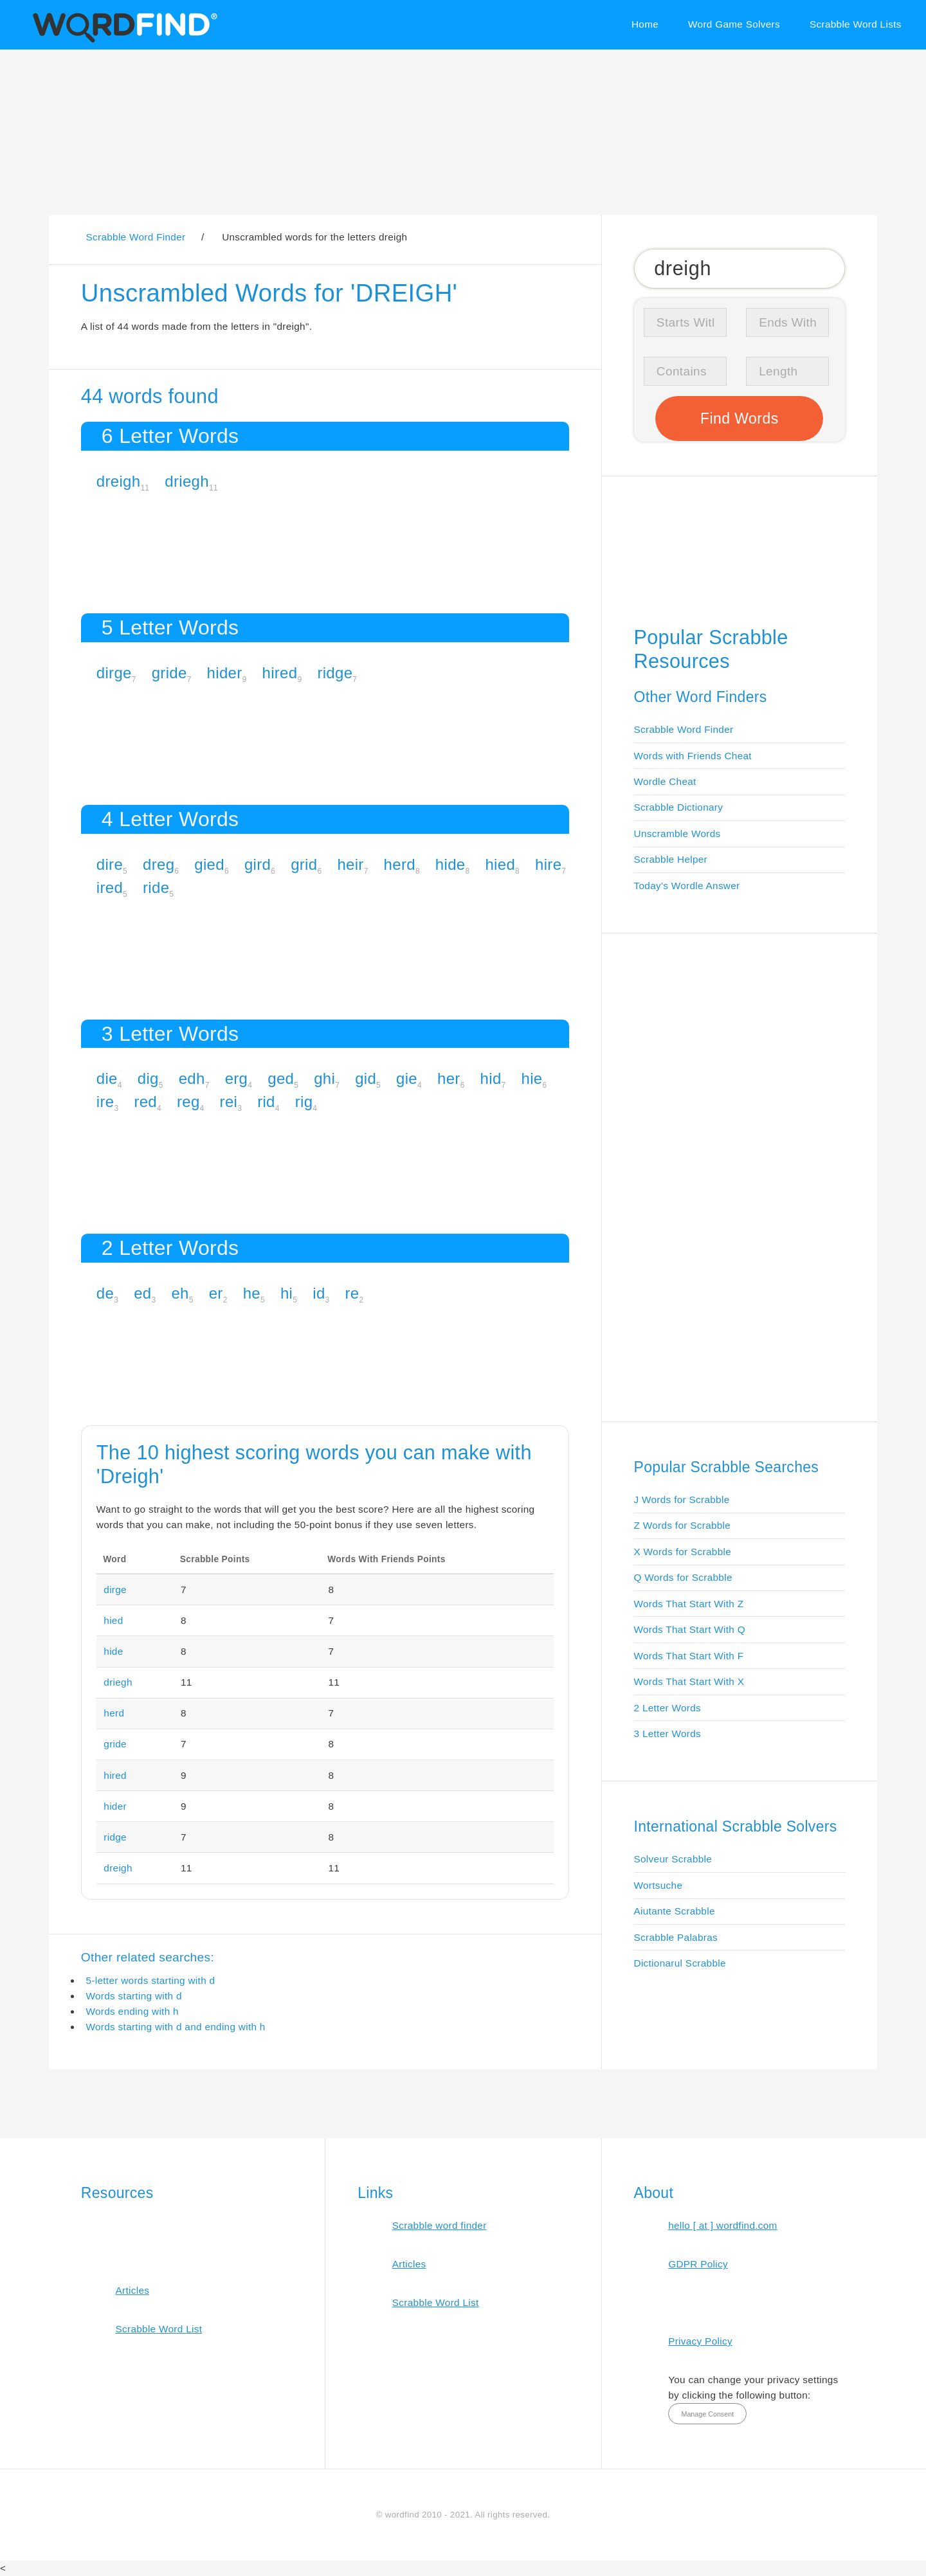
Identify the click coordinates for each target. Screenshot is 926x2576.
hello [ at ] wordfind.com (722, 2225)
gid (365, 1078)
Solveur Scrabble (673, 1858)
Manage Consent (707, 2414)
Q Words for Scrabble (683, 1577)
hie (532, 1078)
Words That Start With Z (689, 1603)
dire (109, 864)
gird (257, 864)
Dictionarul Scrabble (680, 1963)
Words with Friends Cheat (693, 755)
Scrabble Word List (158, 2328)
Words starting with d (133, 1995)
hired (280, 672)
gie (406, 1078)
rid (266, 1101)
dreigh (118, 481)
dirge (114, 672)
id (319, 1293)
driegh (187, 481)
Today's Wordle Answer (687, 885)
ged (281, 1078)
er (216, 1293)
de (105, 1293)
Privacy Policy (700, 2341)
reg (188, 1101)
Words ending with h (132, 2011)
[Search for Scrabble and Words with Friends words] (740, 268)
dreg (158, 864)
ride (156, 887)
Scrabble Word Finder (684, 729)
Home (644, 24)
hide (450, 864)
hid (491, 1078)
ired (109, 887)
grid (304, 864)
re (352, 1293)
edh (192, 1078)
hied (500, 864)
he (251, 1293)
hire (548, 864)
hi (286, 1293)
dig (148, 1078)
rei (229, 1101)
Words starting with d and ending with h (175, 2026)
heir (350, 864)
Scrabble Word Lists (856, 24)
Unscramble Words (677, 833)
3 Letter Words (668, 1733)
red (145, 1101)
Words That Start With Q (689, 1629)
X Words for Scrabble (683, 1551)
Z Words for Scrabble (682, 1525)
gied (209, 864)
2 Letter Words (668, 1707)
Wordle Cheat (665, 781)
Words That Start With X (689, 1681)
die (107, 1078)
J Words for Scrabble (682, 1499)
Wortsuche (658, 1885)
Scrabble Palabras (676, 1937)
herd (399, 864)
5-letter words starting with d (150, 1980)
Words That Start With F (689, 1655)
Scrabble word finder (439, 2225)
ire (105, 1101)
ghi (324, 1078)
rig (304, 1101)
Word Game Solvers (734, 24)
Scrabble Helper (671, 859)
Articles (132, 2290)
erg (236, 1078)
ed (142, 1293)
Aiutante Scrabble (674, 1910)
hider (224, 672)
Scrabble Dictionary (678, 807)
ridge (334, 672)
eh (179, 1293)
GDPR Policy (698, 2263)
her (448, 1078)
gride (169, 672)
